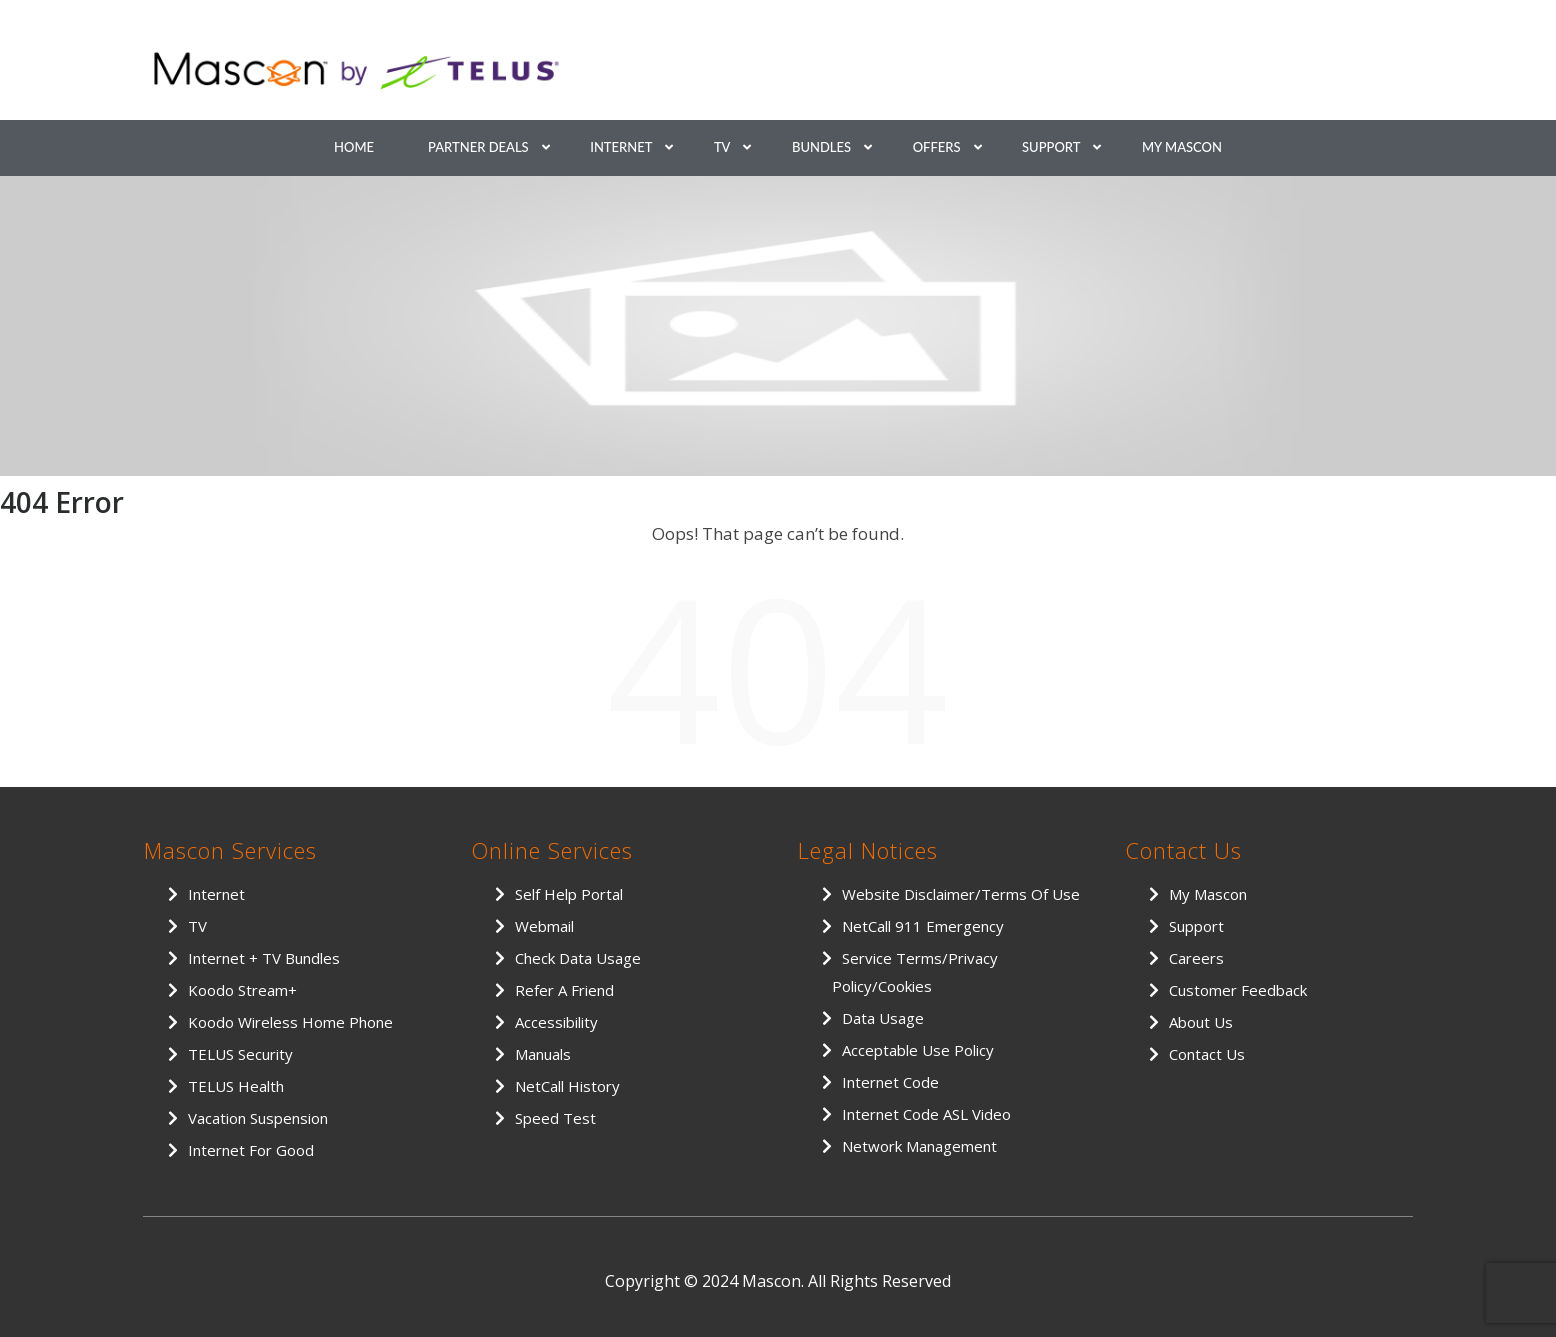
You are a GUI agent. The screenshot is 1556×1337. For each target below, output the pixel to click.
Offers (937, 147)
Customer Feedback (1238, 990)
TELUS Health (236, 1086)
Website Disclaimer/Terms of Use (961, 894)
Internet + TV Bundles (264, 958)
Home (354, 147)
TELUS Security (240, 1054)
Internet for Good (251, 1150)
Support (1051, 147)
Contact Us (1207, 1054)
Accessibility (556, 1022)
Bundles (821, 147)
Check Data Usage (578, 958)
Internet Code (890, 1082)
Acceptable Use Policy (918, 1050)
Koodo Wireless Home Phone (290, 1022)
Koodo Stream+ (242, 990)
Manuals (543, 1054)
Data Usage (883, 1018)
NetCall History (567, 1086)
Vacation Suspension (258, 1118)
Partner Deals (478, 147)
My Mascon (1182, 147)
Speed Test (555, 1118)
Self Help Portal (569, 894)
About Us (1201, 1022)
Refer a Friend (564, 990)
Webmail (544, 926)
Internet (621, 147)
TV (722, 147)
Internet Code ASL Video (926, 1114)
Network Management (919, 1146)
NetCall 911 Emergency (923, 926)
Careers (1196, 958)
